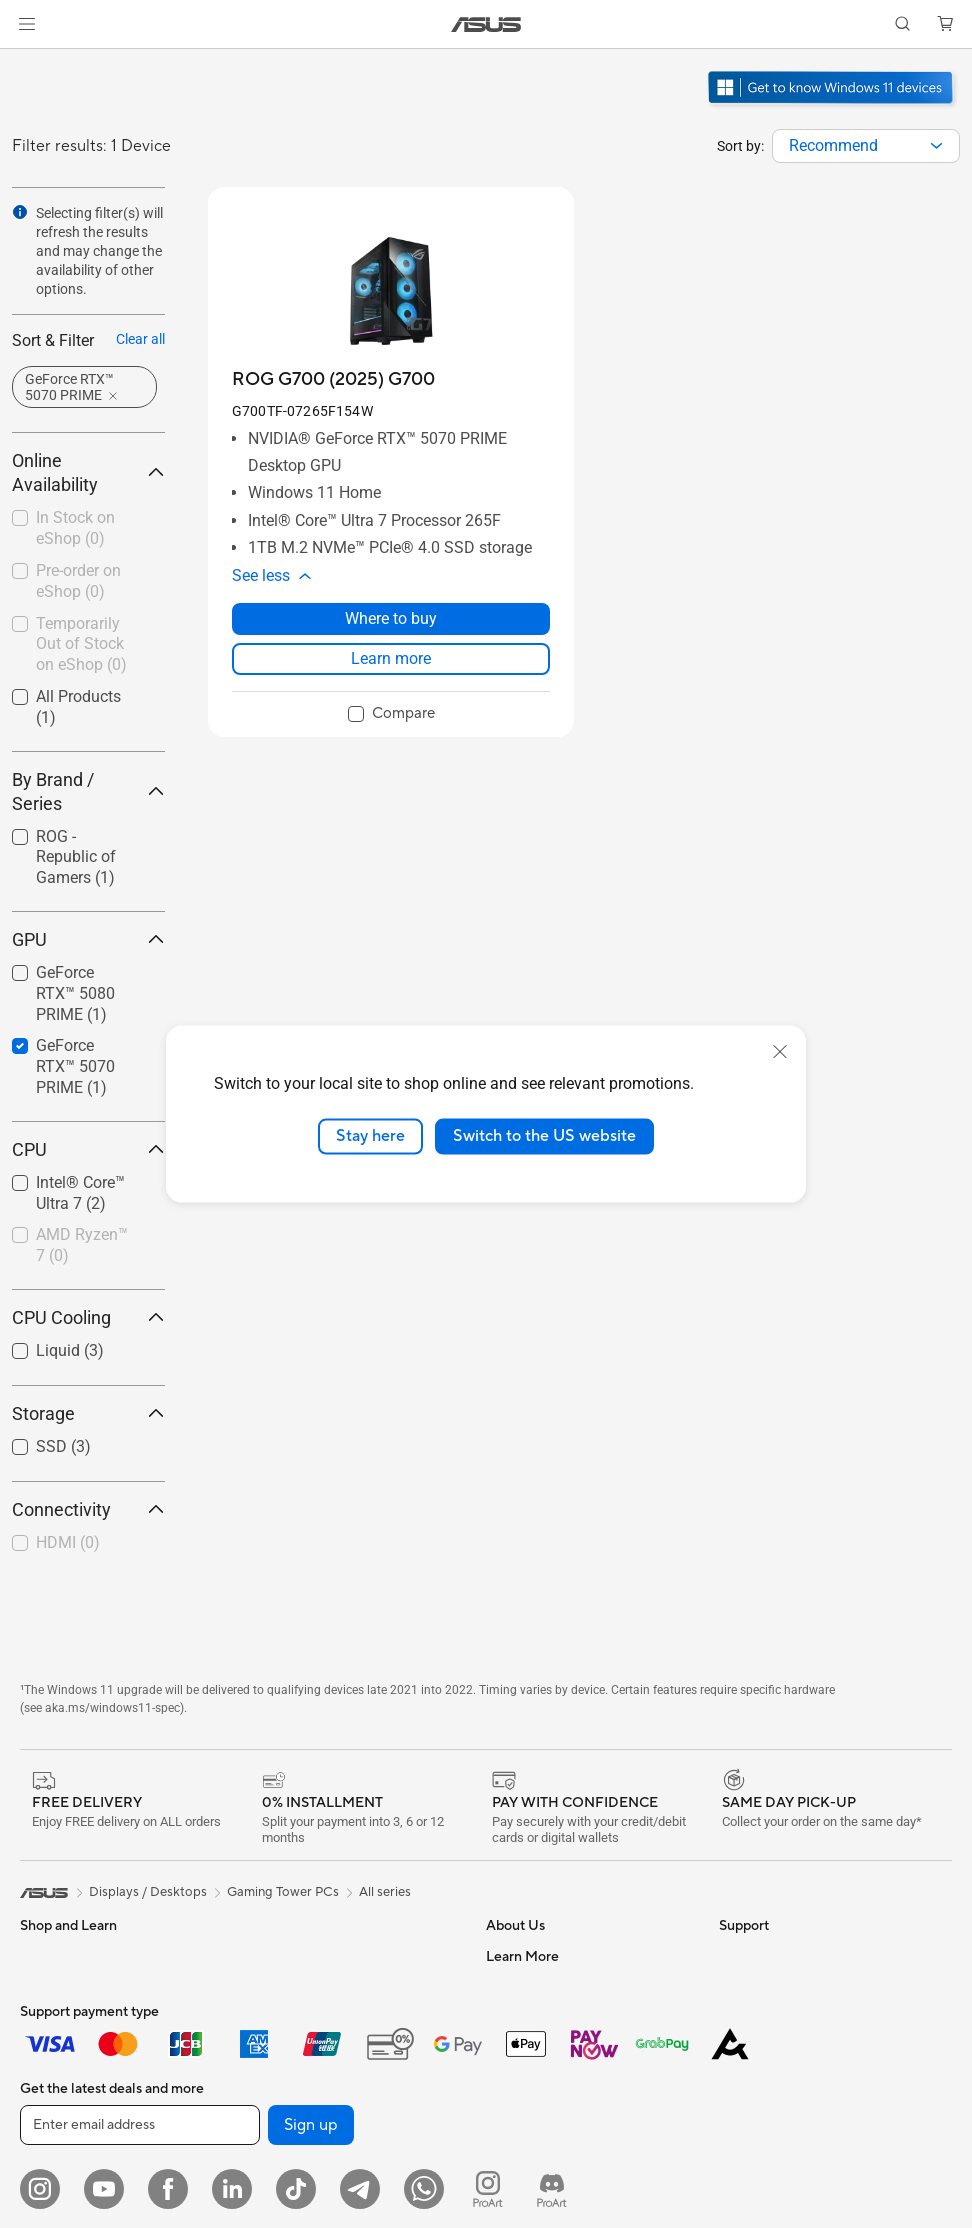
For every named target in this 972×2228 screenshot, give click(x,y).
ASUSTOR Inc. (529, 2136)
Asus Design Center (777, 2107)
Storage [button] (88, 1413)
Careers (509, 1986)
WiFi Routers (287, 2167)
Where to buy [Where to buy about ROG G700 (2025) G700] (391, 618)
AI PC (736, 2047)
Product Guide (762, 2167)
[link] (486, 24)
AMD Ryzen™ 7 (82, 1245)
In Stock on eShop (75, 528)
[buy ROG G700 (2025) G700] (333, 379)
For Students (58, 2108)
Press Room (521, 2106)
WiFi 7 (267, 2137)
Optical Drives (291, 2046)
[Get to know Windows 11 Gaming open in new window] (832, 106)
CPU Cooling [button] (88, 1317)
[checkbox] (80, 858)
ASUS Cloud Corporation (561, 2166)
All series (385, 1892)
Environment (756, 1986)
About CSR (519, 2076)
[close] (780, 1052)
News (502, 2016)
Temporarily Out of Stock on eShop (81, 644)
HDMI (68, 1542)
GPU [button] (88, 939)
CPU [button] (88, 1149)
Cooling (272, 1956)
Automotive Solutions (783, 2137)
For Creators (58, 2078)
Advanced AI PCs (770, 2077)
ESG (732, 1956)
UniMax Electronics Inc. (555, 2196)
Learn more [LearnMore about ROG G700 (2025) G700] (391, 658)
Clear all (140, 339)
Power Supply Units (307, 1986)
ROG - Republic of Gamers (76, 857)
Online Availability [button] (88, 472)
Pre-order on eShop (78, 581)
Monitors (47, 2199)
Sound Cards (287, 2016)
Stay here (370, 1136)
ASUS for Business (773, 2197)
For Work (47, 2048)
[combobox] (866, 146)
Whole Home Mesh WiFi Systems (347, 2197)
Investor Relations (539, 2046)
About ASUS (523, 1956)
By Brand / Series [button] (88, 791)
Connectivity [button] (88, 1509)
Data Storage (289, 2076)
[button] (27, 24)
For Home (49, 2018)
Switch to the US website (544, 1136)
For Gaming (54, 2138)
